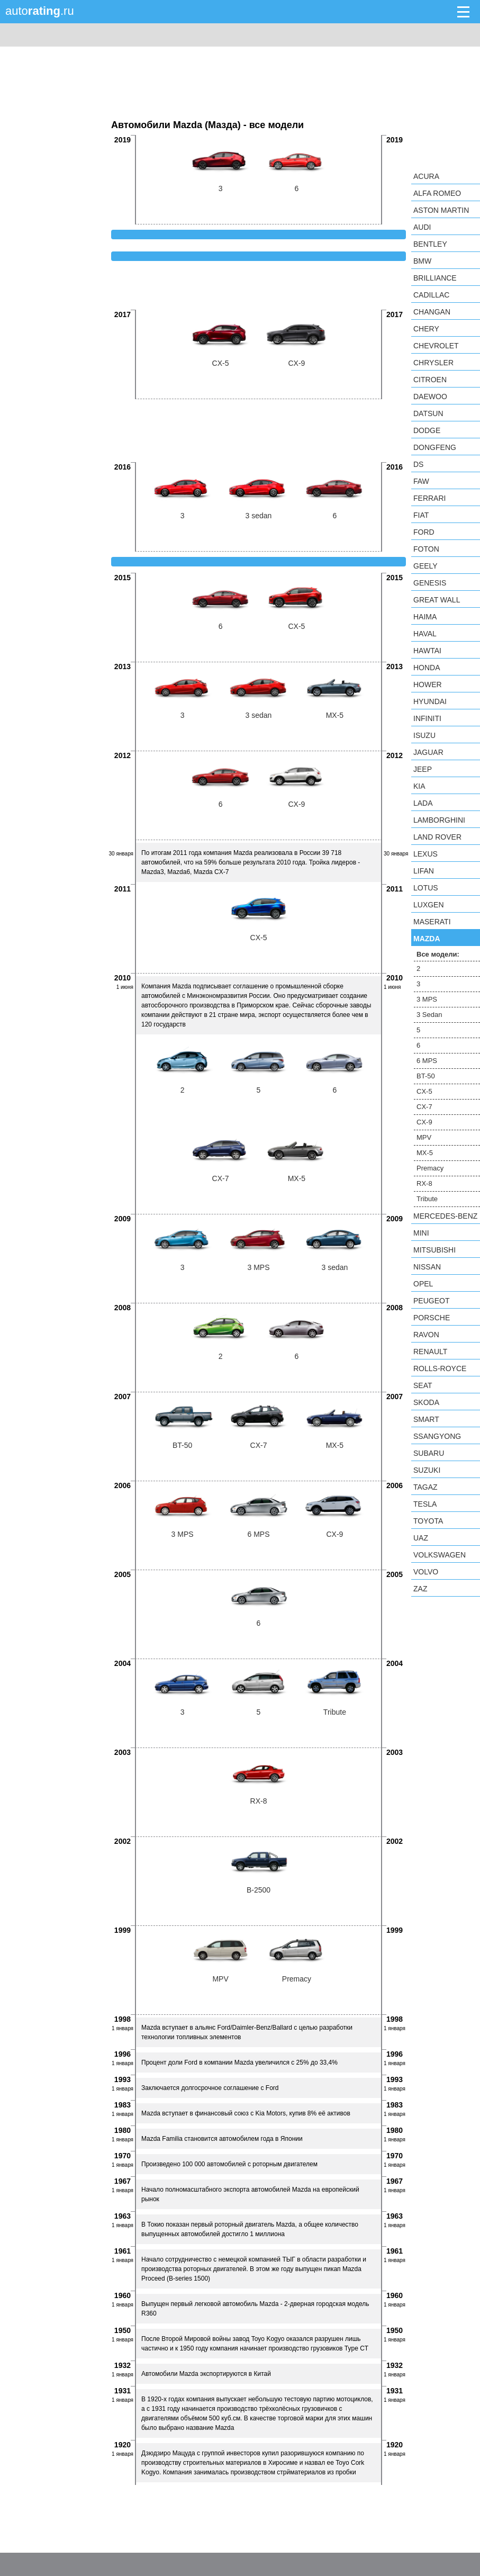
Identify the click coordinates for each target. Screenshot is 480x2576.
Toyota (428, 1521)
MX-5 (424, 1153)
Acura (426, 176)
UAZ (420, 1538)
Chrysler (433, 362)
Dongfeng (434, 447)
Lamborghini (439, 820)
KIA (419, 786)
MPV (423, 1137)
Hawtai (427, 650)
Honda (426, 667)
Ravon (426, 1334)
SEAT (422, 1385)
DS (418, 464)
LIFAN (423, 871)
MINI (421, 1233)
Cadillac (431, 295)
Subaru (428, 1453)
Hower (427, 684)
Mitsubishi (434, 1250)
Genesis (429, 583)
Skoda (426, 1402)
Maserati (432, 921)
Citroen (430, 379)
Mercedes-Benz (445, 1216)
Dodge (426, 430)
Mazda (426, 938)
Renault (430, 1351)
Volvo (425, 1572)
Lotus (425, 888)
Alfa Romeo (437, 193)
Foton (426, 549)
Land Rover (437, 837)
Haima (425, 617)
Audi (422, 227)
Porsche (431, 1317)
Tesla (425, 1504)
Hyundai (430, 701)
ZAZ (420, 1588)
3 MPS (426, 999)
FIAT (421, 515)
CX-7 (424, 1107)
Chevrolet (436, 345)
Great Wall (436, 600)
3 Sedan (429, 1015)
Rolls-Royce (439, 1368)
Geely (425, 566)
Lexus (425, 854)
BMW (422, 261)
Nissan (427, 1267)
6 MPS (426, 1061)
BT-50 (425, 1076)
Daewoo (430, 396)
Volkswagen (439, 1555)
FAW (421, 481)
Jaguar (428, 752)
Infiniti (427, 718)
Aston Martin (441, 210)
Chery (426, 329)
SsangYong (437, 1436)
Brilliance (435, 278)
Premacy (429, 1168)
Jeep (422, 769)
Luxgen (428, 904)
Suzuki (426, 1470)
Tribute (427, 1199)
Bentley (430, 244)
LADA (423, 803)
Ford (423, 532)
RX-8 (424, 1183)
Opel (423, 1284)
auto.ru (39, 10)
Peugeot (431, 1300)
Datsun (428, 413)
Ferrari (429, 498)
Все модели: (437, 954)
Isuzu (424, 735)
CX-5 (424, 1091)
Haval (425, 633)
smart (426, 1419)
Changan (431, 312)
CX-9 (424, 1122)
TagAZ (425, 1487)
